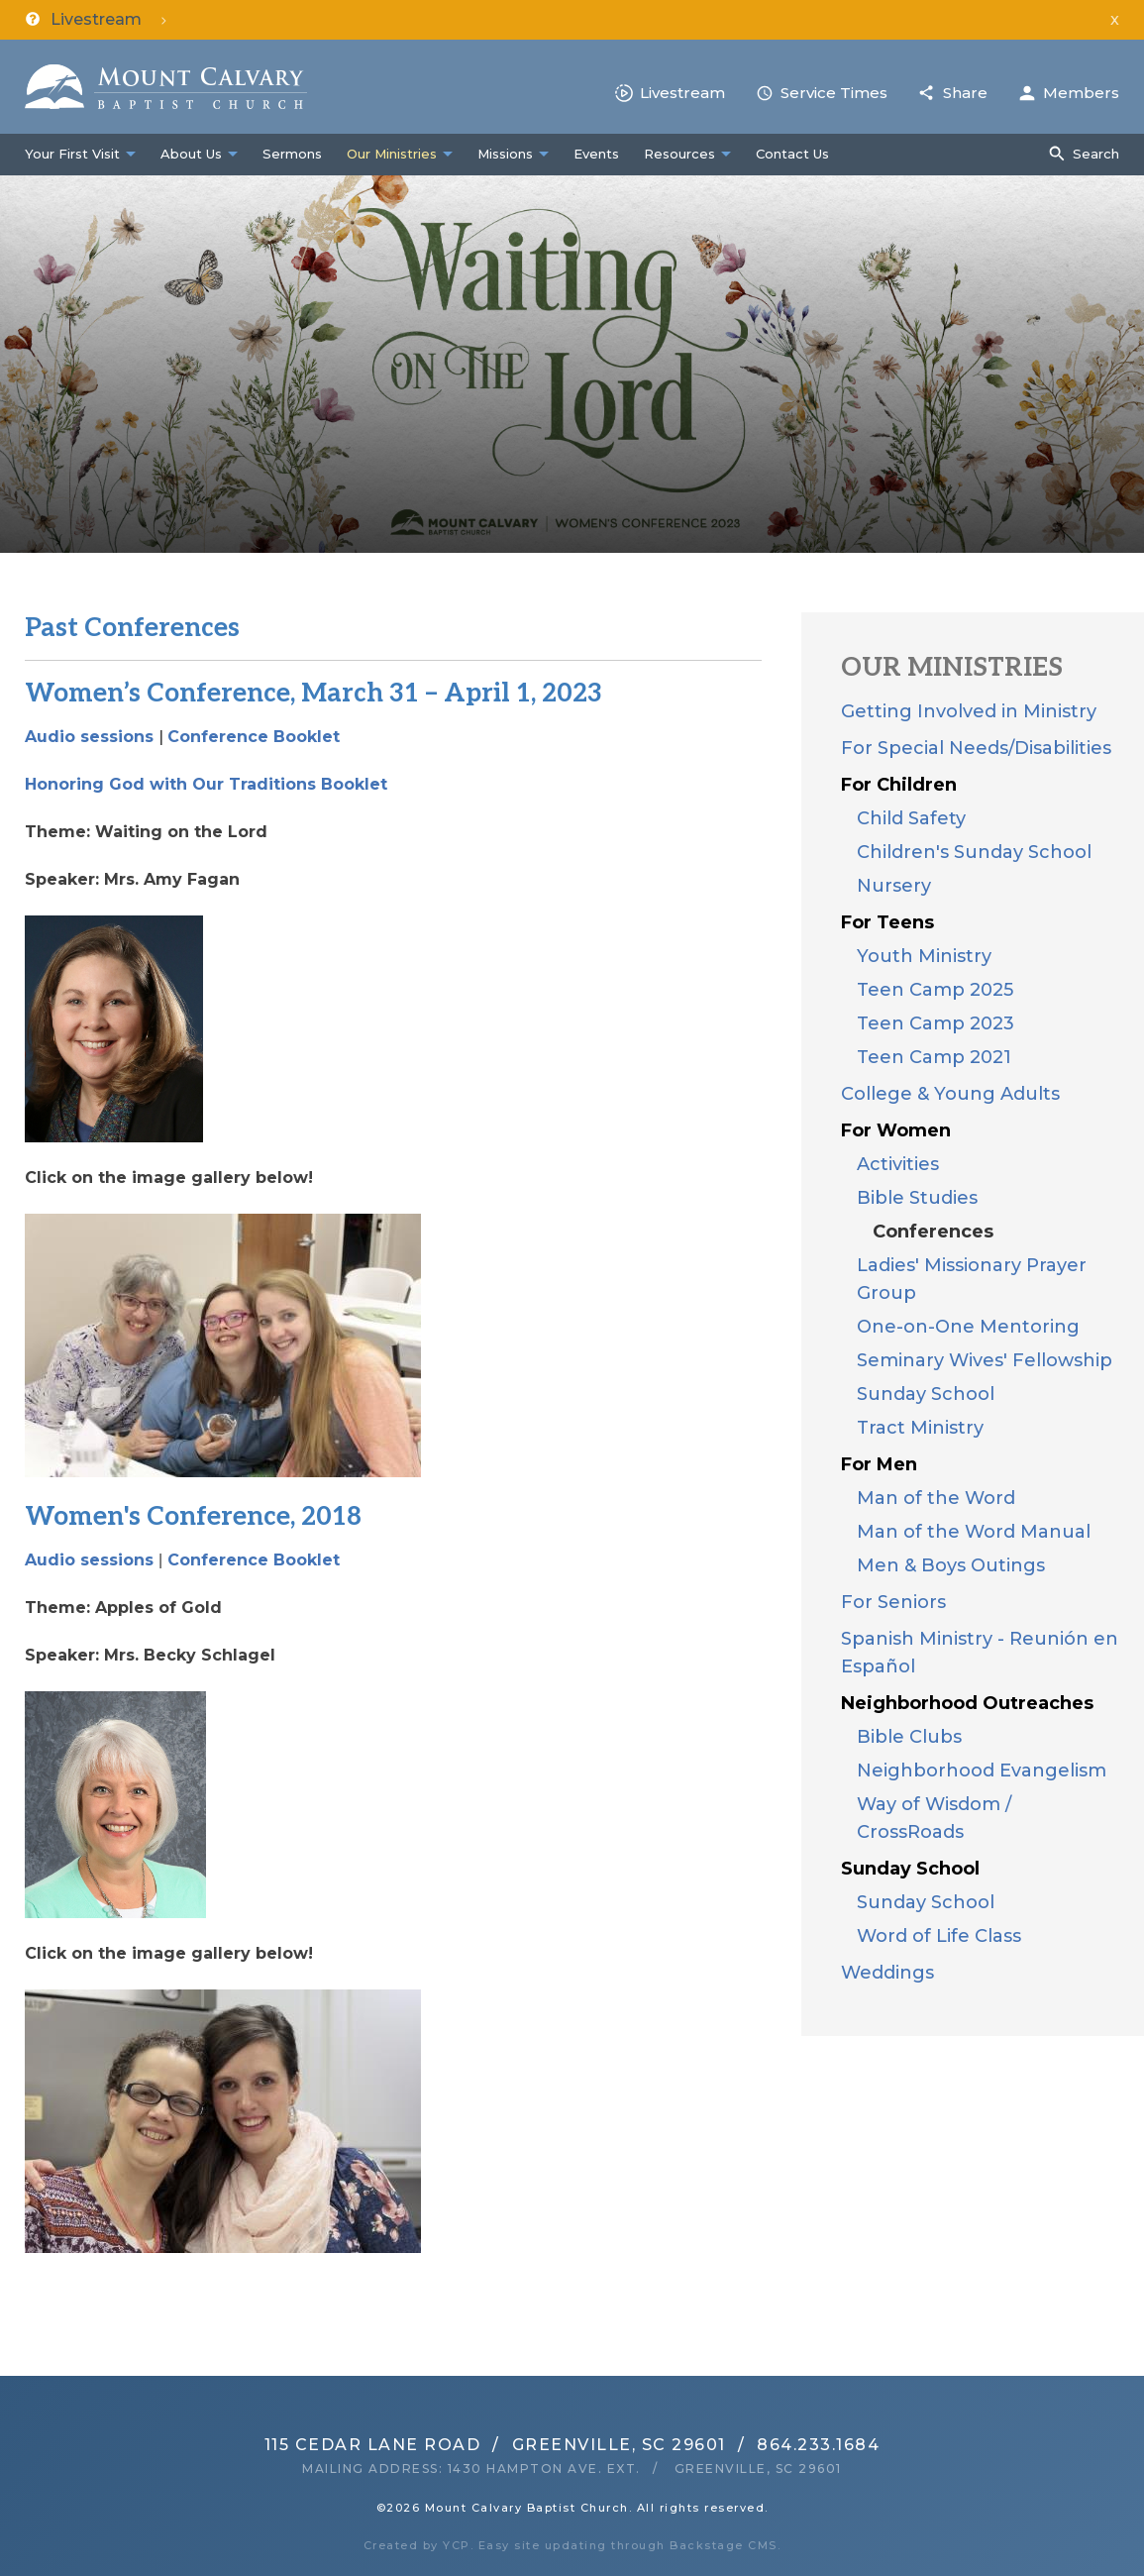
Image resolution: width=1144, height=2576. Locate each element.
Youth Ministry (924, 956)
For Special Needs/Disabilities (976, 748)
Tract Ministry (920, 1428)
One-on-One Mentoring (968, 1327)
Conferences (933, 1231)
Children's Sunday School (974, 852)
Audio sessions (89, 736)
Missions (505, 153)
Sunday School (925, 1394)
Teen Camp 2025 (935, 990)
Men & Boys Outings (951, 1565)
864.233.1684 (818, 2444)
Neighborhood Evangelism (981, 1770)
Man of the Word (936, 1498)
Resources (679, 153)
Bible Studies (917, 1198)
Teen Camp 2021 (934, 1057)
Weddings (887, 1973)
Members (1081, 92)
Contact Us (792, 153)
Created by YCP (417, 2545)
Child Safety (911, 818)
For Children (899, 785)
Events (596, 153)
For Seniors (893, 1602)
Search (1096, 153)
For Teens (887, 922)
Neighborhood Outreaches (967, 1703)
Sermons (292, 153)
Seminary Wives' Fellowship (984, 1360)
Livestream (682, 92)
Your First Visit (72, 153)
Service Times (833, 92)
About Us (191, 153)
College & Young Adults (950, 1094)
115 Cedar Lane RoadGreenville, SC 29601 (495, 2444)
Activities (898, 1164)
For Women (896, 1130)
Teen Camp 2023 (935, 1023)
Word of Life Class (939, 1936)
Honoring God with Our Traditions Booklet (206, 784)
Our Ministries (392, 153)
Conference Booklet (253, 736)
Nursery (894, 886)
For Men (879, 1464)
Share (965, 92)
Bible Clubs (909, 1737)
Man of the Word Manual (974, 1532)
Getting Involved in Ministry (968, 711)
